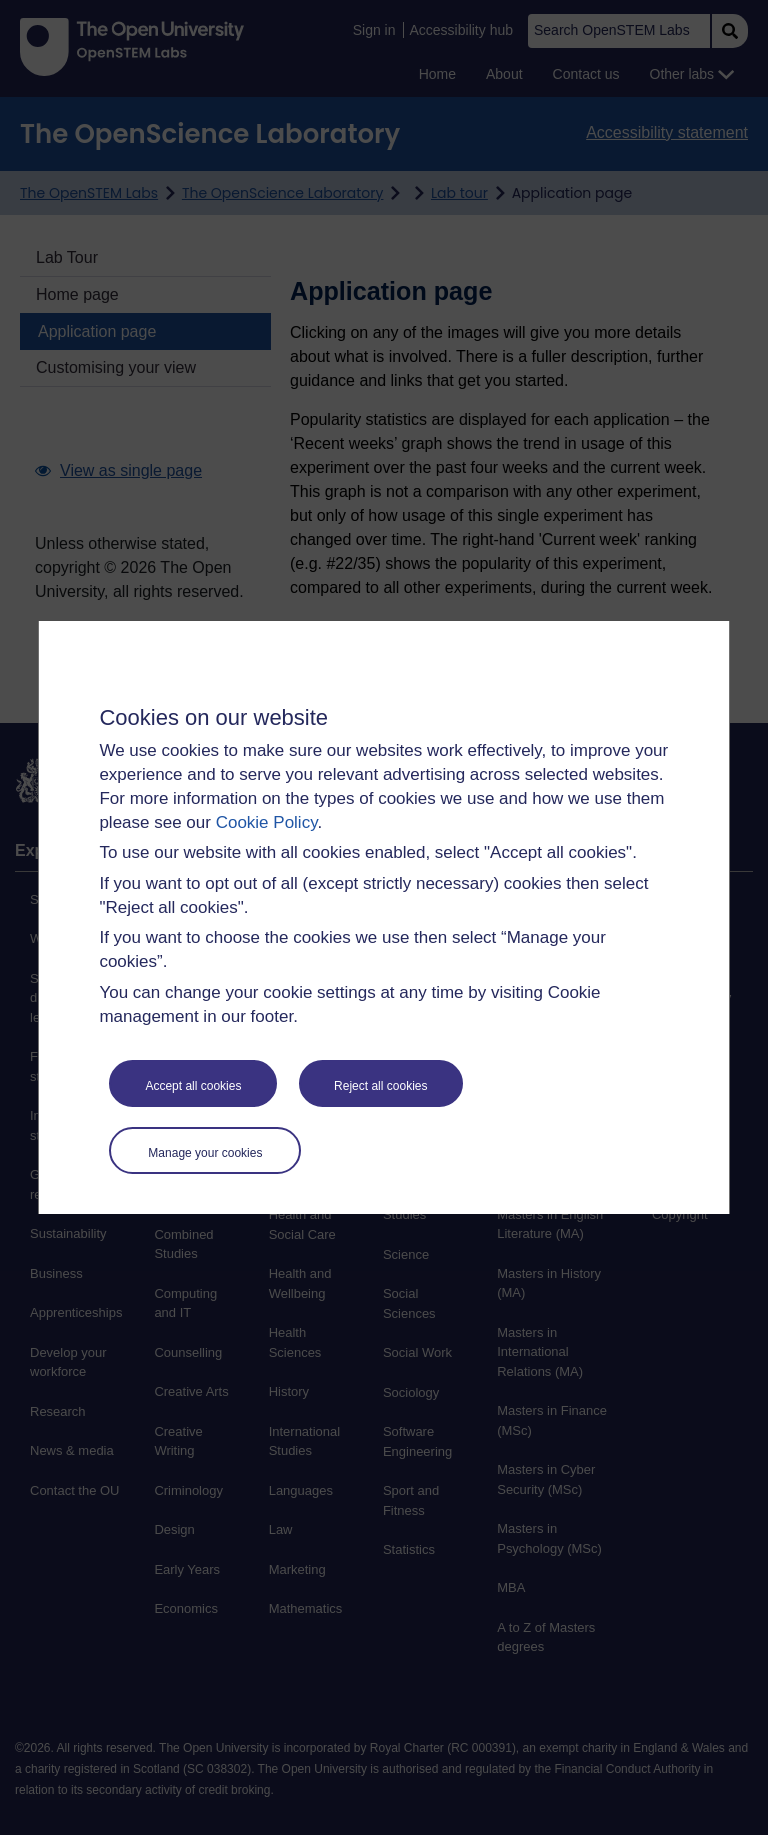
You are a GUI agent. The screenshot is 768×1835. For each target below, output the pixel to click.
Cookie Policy (267, 822)
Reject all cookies (380, 1086)
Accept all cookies (193, 1086)
